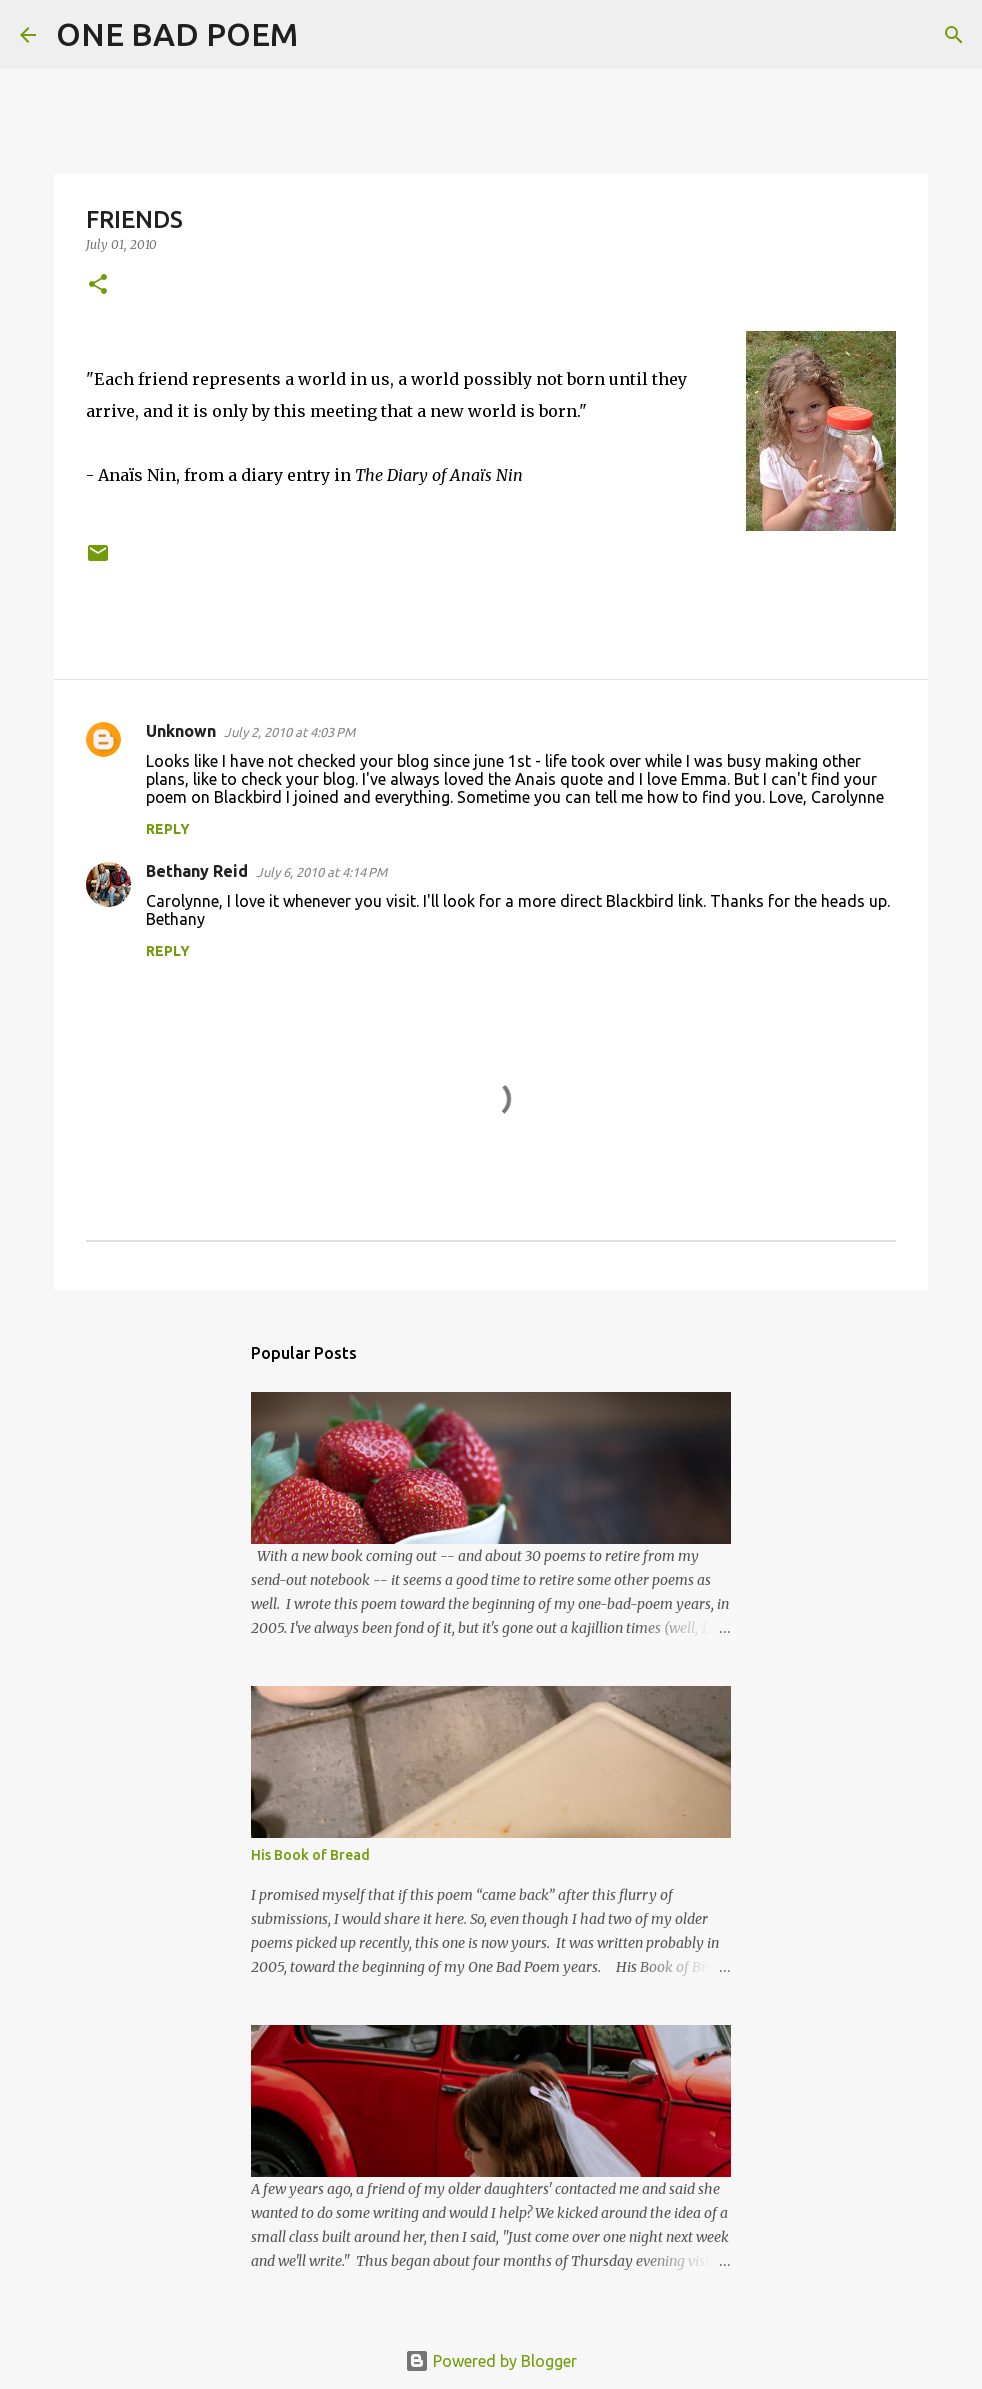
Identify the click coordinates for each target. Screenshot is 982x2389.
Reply (168, 829)
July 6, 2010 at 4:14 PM (321, 872)
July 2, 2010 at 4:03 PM (289, 732)
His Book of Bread (310, 1855)
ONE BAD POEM (177, 34)
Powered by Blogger (491, 2361)
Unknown (181, 731)
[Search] (326, 35)
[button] (98, 285)
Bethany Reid (197, 871)
